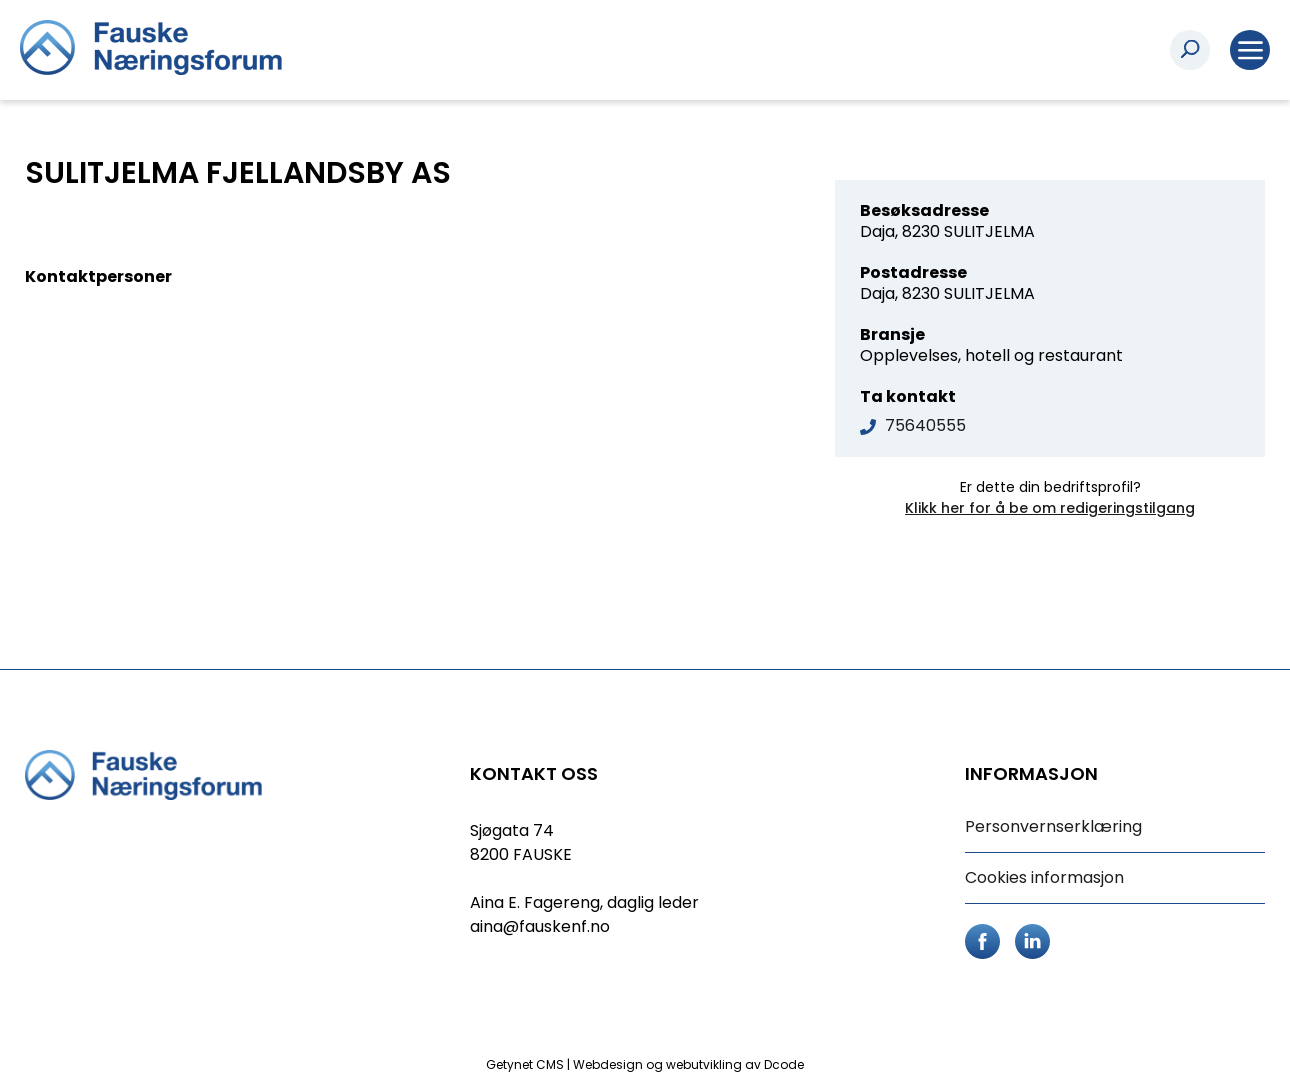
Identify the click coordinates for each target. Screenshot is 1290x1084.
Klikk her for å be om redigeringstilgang (1050, 508)
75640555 (925, 425)
